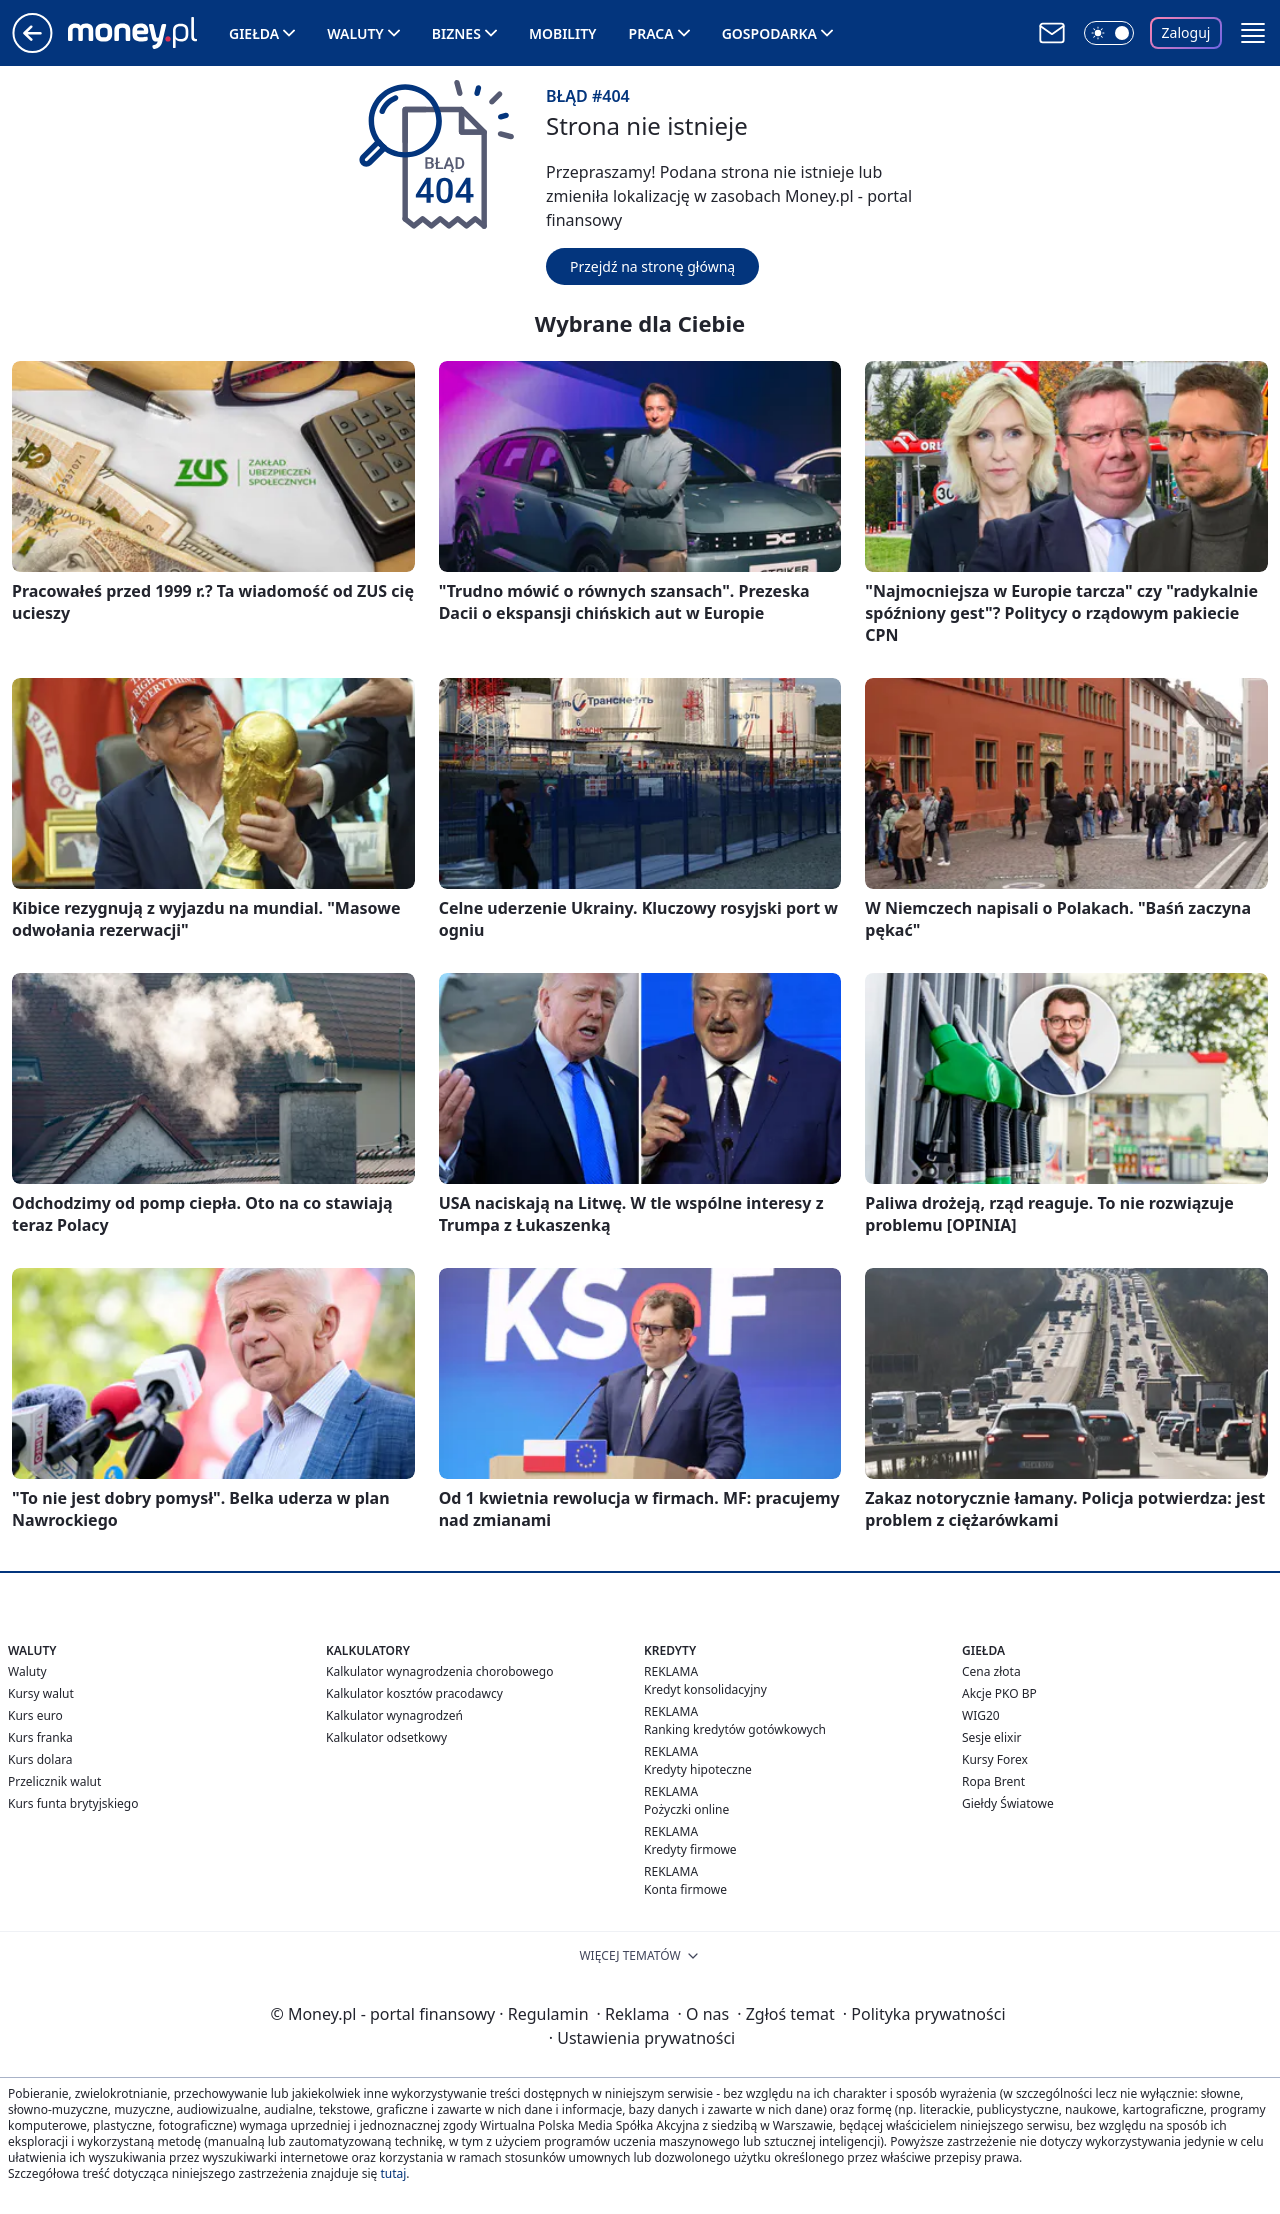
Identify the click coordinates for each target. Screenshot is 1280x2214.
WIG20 (981, 1715)
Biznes (456, 33)
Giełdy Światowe (1008, 1803)
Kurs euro (35, 1715)
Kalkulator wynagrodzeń (394, 1715)
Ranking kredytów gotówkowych (735, 1729)
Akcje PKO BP (999, 1693)
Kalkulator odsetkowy (386, 1737)
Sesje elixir (991, 1737)
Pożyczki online (686, 1809)
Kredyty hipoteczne (698, 1769)
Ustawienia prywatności (642, 2038)
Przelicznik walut (54, 1781)
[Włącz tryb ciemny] (1109, 33)
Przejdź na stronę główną (652, 266)
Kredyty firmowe (690, 1849)
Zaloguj (1186, 32)
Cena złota (991, 1671)
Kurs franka (40, 1737)
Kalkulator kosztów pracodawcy (414, 1693)
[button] (1253, 33)
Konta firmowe (685, 1889)
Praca (651, 33)
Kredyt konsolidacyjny (705, 1689)
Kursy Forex (995, 1759)
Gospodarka (769, 33)
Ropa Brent (993, 1781)
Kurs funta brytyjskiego (73, 1803)
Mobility (563, 33)
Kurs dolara (40, 1759)
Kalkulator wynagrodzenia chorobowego (439, 1671)
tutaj (393, 2173)
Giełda (254, 33)
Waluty (355, 33)
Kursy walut (41, 1693)
